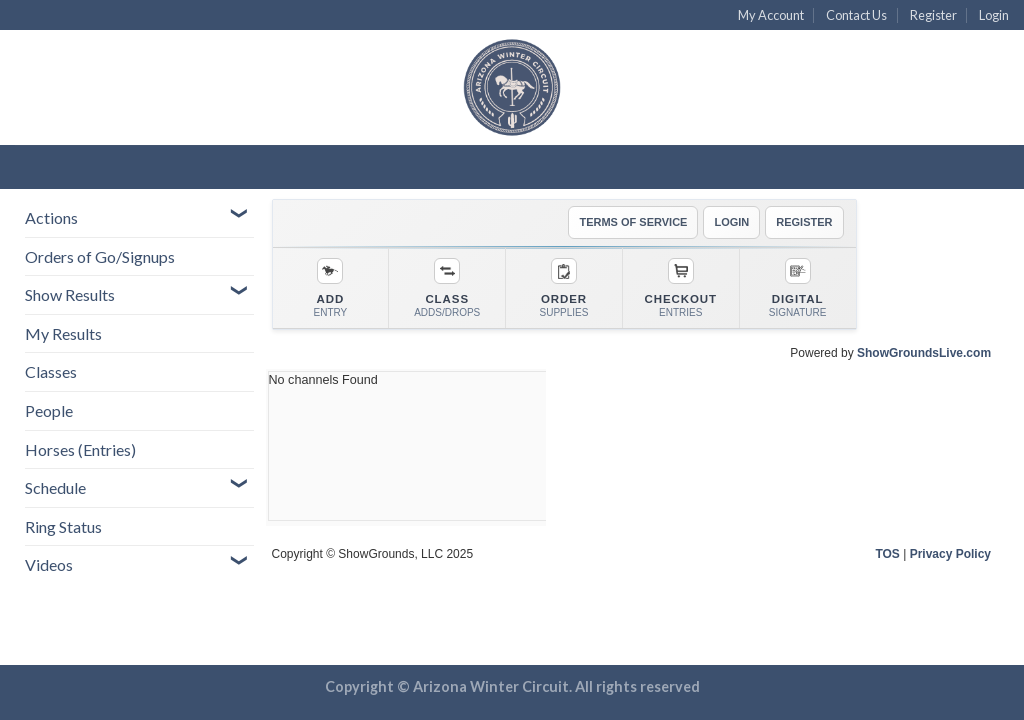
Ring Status (63, 526)
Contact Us (856, 15)
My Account (771, 15)
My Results (63, 333)
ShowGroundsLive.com (924, 353)
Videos (49, 564)
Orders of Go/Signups (100, 256)
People (49, 410)
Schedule (55, 487)
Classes (51, 371)
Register (933, 15)
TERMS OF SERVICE (633, 222)
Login (994, 15)
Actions (51, 217)
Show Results (70, 294)
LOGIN (731, 222)
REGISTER (804, 222)
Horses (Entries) (80, 449)
